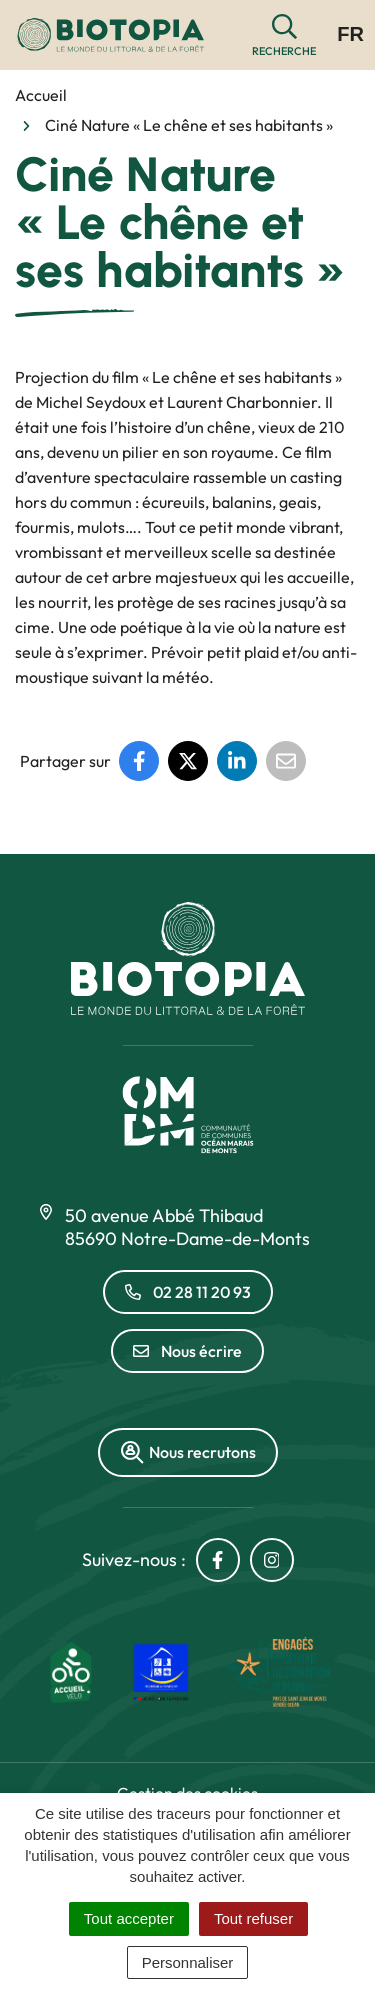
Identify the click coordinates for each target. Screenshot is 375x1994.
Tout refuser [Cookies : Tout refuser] (253, 1918)
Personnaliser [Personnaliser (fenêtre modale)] (188, 1962)
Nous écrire (187, 1351)
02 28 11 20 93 (188, 1292)
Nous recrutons (188, 1452)
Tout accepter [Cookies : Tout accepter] (129, 1918)
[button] (284, 35)
